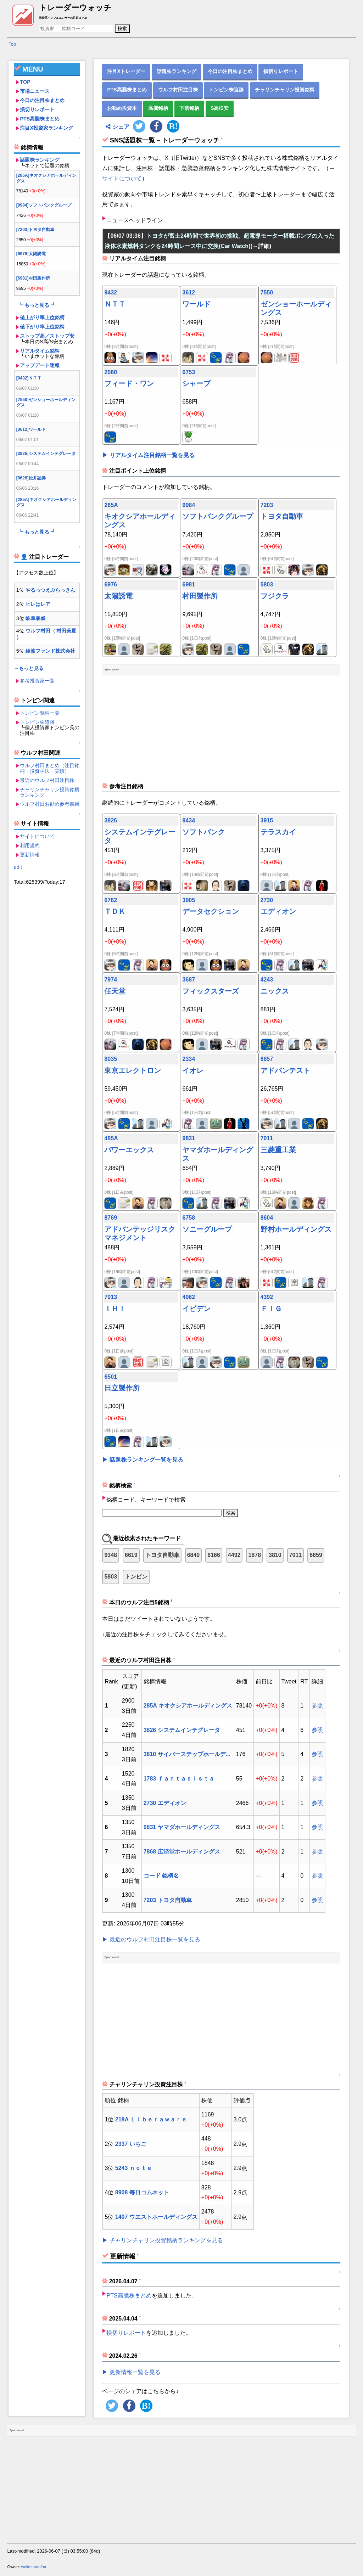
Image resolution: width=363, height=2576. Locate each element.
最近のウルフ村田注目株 (47, 780)
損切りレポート (37, 109)
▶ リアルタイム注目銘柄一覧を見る (148, 455)
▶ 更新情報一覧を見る (131, 2372)
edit (18, 867)
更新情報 (30, 854)
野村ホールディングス (296, 1229)
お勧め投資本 (122, 108)
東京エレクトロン (132, 1070)
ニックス (275, 991)
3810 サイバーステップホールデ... (187, 1754)
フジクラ (275, 596)
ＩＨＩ (114, 1308)
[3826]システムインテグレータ (46, 453)
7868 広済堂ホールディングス (182, 1852)
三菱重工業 (278, 1150)
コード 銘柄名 (161, 1876)
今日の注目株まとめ (42, 100)
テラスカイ (278, 832)
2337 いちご (130, 2144)
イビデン (196, 1308)
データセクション (210, 911)
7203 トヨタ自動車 (168, 1900)
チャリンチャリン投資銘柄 (284, 89)
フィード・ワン (129, 383)
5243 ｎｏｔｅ (133, 2168)
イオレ (192, 1070)
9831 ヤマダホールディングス (182, 1827)
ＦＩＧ (271, 1308)
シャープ (196, 383)
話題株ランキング (40, 160)
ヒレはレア (38, 604)
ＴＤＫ (114, 911)
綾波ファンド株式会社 (50, 651)
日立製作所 (122, 1388)
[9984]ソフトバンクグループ (43, 205)
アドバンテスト (285, 1070)
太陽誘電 (118, 596)
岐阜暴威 (35, 618)
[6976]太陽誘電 (31, 253)
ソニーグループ (207, 1229)
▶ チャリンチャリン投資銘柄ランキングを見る (162, 2240)
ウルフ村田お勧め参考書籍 (49, 804)
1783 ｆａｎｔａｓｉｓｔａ (179, 1779)
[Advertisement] (47, 993)
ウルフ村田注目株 (178, 89)
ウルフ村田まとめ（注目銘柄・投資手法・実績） (49, 768)
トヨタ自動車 (282, 516)
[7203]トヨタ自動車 (35, 229)
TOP (25, 82)
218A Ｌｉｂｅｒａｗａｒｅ (151, 2119)
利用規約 (30, 845)
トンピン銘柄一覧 (40, 713)
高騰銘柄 (158, 108)
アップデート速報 (40, 365)
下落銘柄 (189, 108)
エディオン (278, 911)
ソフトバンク (203, 832)
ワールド (196, 304)
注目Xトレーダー (126, 71)
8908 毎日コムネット (142, 2192)
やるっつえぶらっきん (50, 590)
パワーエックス (129, 1150)
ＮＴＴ (114, 304)
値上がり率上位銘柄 (42, 317)
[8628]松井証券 (31, 478)
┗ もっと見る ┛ (37, 305)
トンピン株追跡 (37, 722)
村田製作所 (200, 596)
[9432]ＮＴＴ (28, 378)
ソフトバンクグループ (217, 516)
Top (12, 44)
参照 (317, 1706)
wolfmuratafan (33, 2567)
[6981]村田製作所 (33, 278)
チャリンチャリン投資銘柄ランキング (49, 792)
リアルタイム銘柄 (40, 351)
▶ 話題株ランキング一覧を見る (142, 1460)
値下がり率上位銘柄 (42, 327)
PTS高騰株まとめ (40, 119)
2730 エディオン (165, 1803)
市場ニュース (35, 91)
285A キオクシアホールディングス (188, 1706)
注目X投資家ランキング (46, 128)
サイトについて (37, 836)
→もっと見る (29, 668)
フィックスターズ (210, 991)
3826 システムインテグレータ (182, 1730)
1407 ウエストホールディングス (156, 2217)
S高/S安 (220, 108)
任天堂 (114, 991)
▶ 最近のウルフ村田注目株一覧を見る (151, 1939)
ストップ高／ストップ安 (47, 336)
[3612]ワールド (31, 429)
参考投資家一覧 (37, 681)
